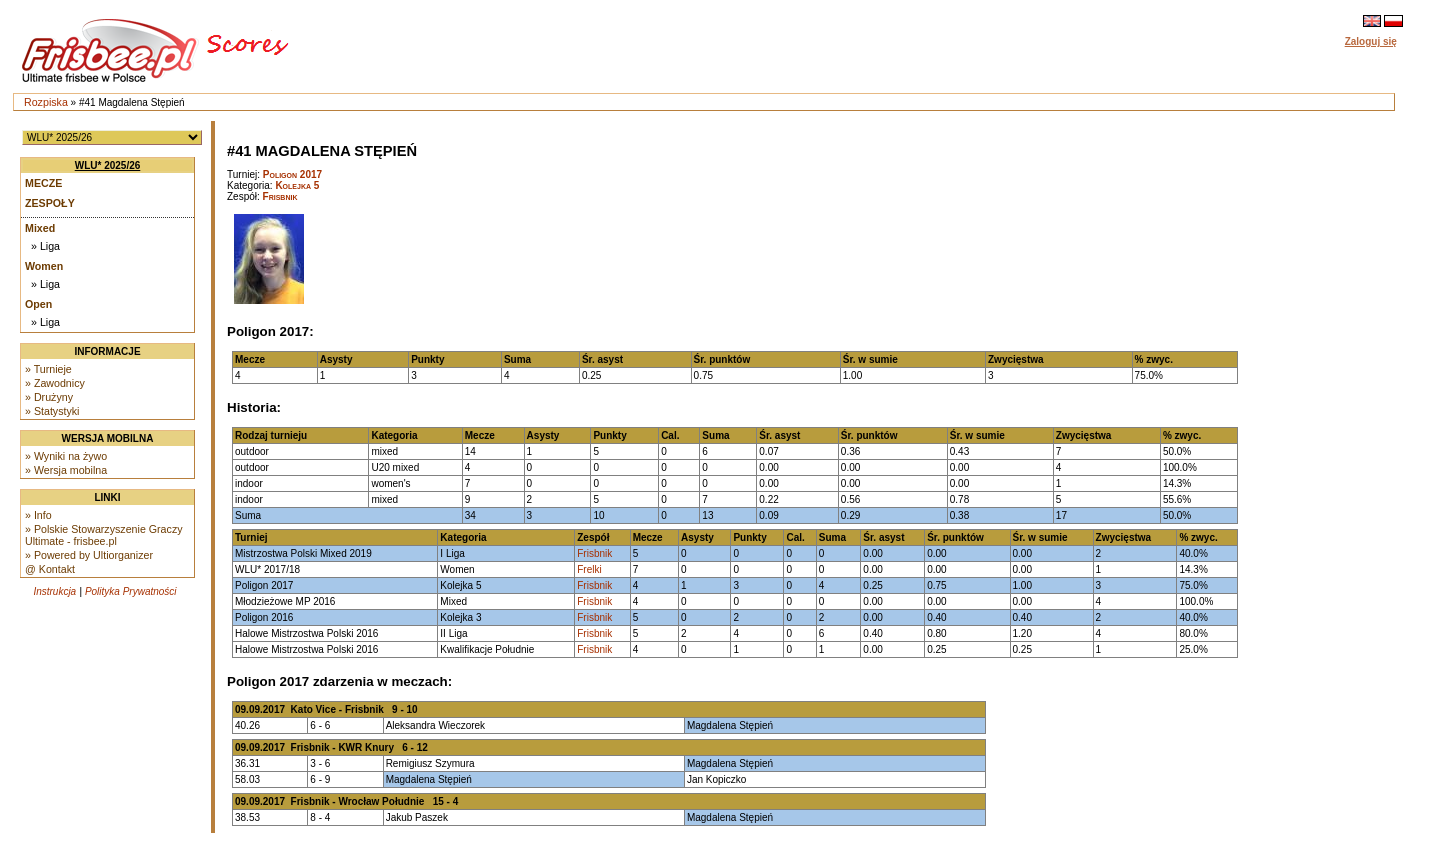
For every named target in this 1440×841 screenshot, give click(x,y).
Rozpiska (46, 102)
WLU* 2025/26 (108, 165)
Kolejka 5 (297, 185)
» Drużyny (49, 397)
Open (38, 304)
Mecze (43, 183)
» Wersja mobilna (66, 470)
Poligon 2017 (292, 174)
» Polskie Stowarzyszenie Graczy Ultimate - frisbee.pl (104, 535)
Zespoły (50, 203)
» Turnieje (48, 369)
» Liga (45, 246)
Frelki (589, 569)
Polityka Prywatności (131, 591)
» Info (38, 515)
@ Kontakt (50, 569)
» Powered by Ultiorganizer (89, 555)
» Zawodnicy (55, 383)
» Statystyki (52, 411)
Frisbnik (280, 196)
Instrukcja (54, 591)
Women (44, 266)
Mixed (40, 228)
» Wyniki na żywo (66, 456)
